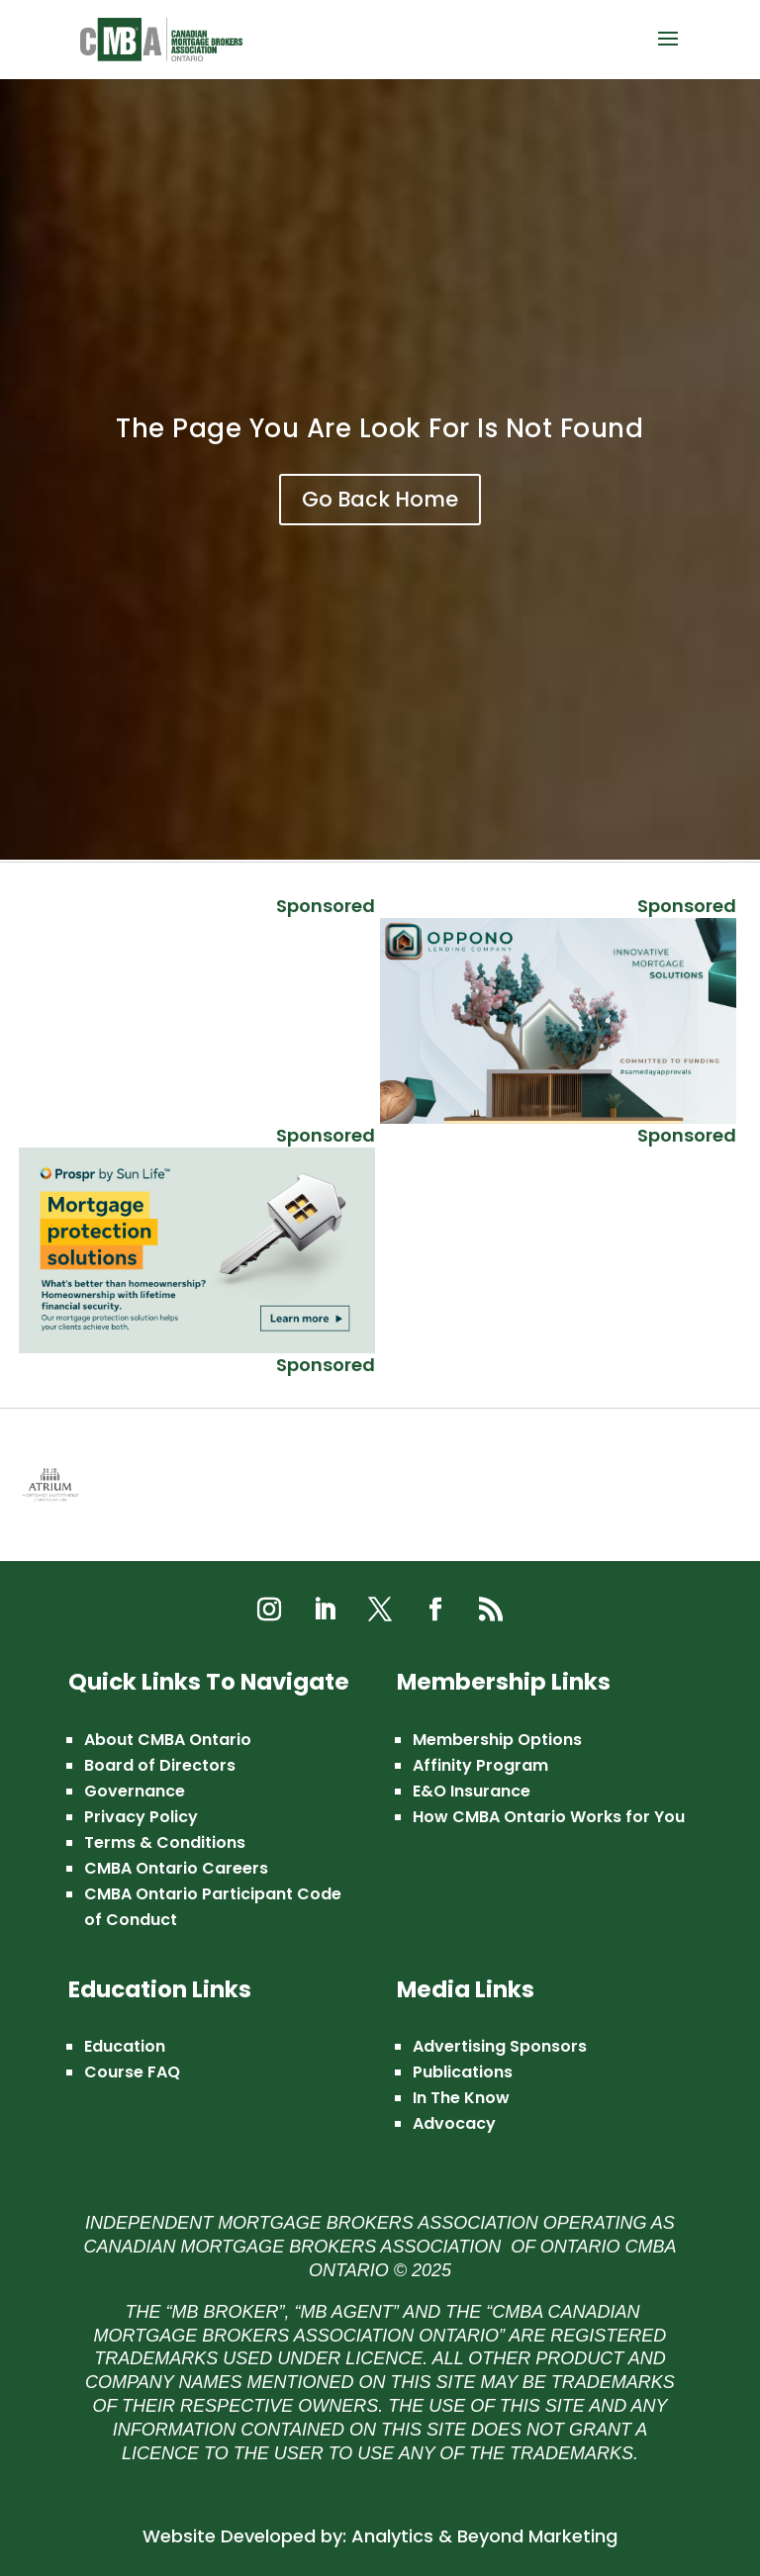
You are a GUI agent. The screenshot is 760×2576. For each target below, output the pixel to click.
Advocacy (454, 2123)
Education (124, 2046)
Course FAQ (132, 2072)
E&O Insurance (471, 1791)
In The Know (461, 2097)
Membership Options (497, 1739)
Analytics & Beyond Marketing (484, 2536)
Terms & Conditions (164, 1842)
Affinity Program (480, 1765)
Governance (134, 1791)
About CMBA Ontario (167, 1739)
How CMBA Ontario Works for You (549, 1816)
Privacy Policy (141, 1816)
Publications (463, 2072)
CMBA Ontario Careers (176, 1868)
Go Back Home (380, 499)
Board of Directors (160, 1765)
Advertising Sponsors (500, 2046)
